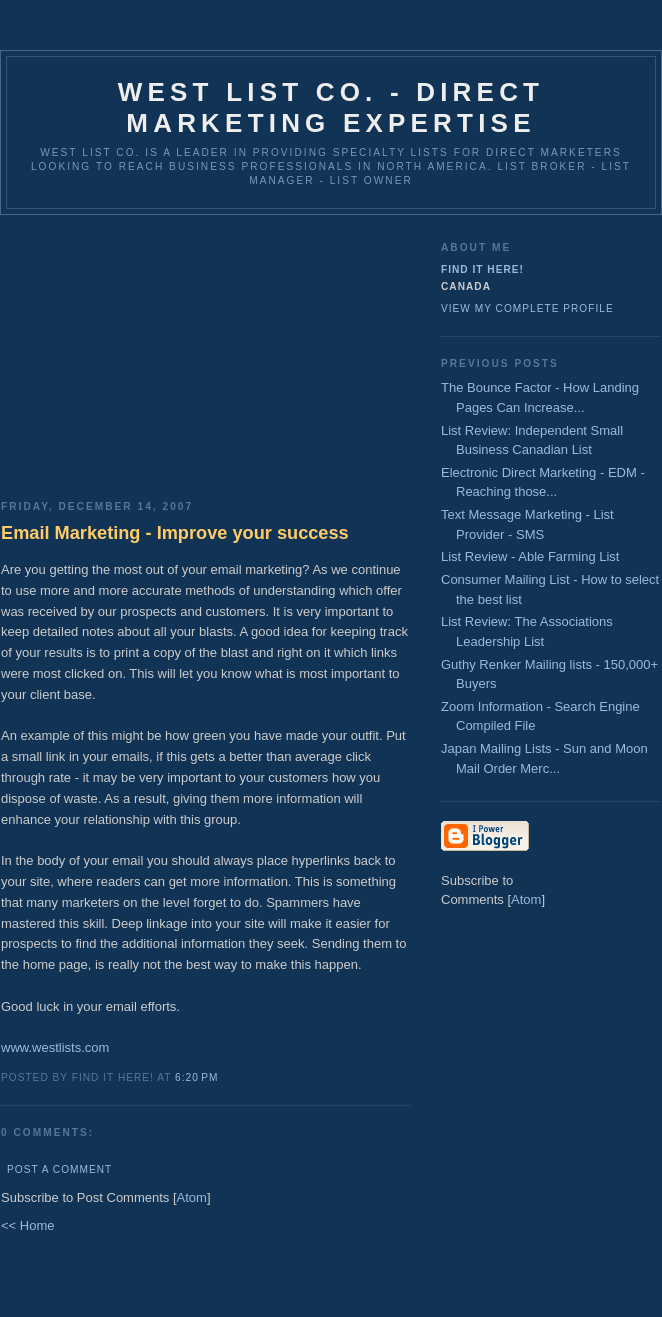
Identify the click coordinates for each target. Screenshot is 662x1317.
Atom (192, 1197)
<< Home (27, 1225)
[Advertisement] (206, 350)
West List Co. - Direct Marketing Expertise (331, 107)
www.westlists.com (55, 1047)
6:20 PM (196, 1077)
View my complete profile (527, 308)
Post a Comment (59, 1169)
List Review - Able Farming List (530, 556)
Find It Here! (482, 269)
